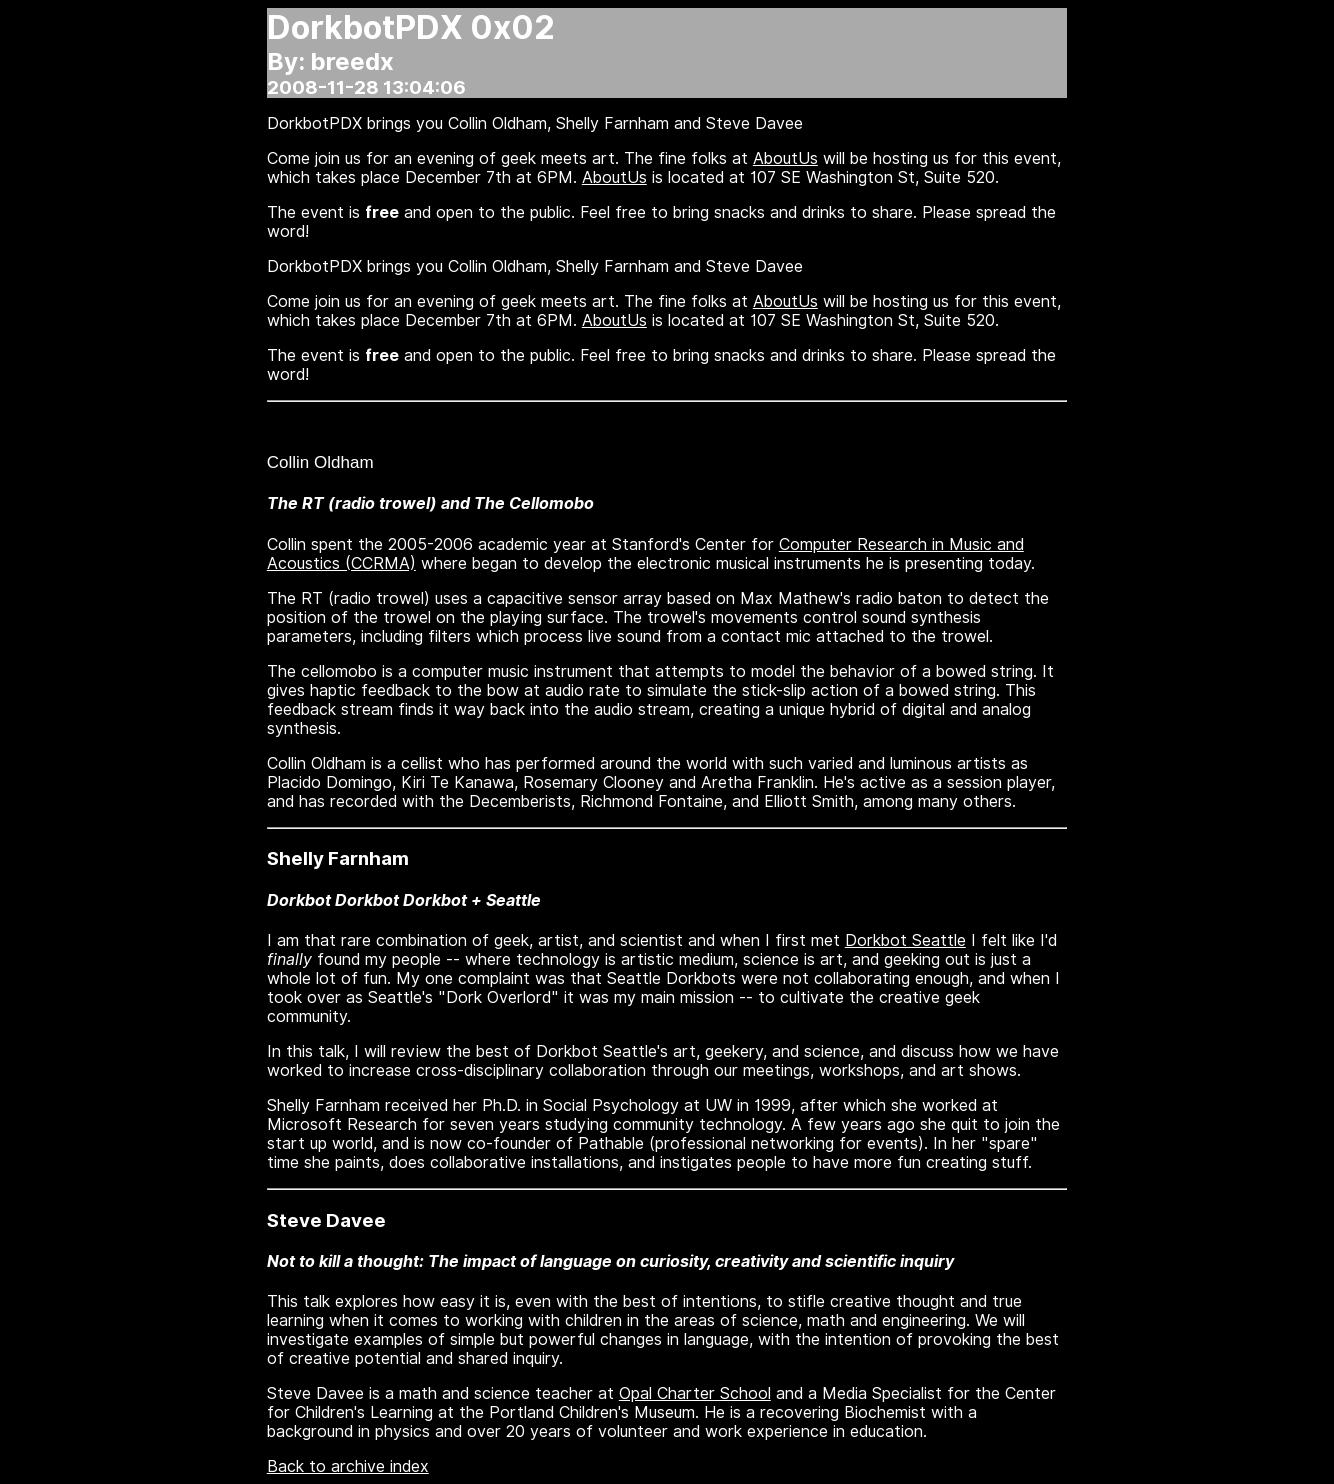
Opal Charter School (695, 1393)
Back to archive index (348, 1466)
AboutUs (785, 158)
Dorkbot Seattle (905, 940)
